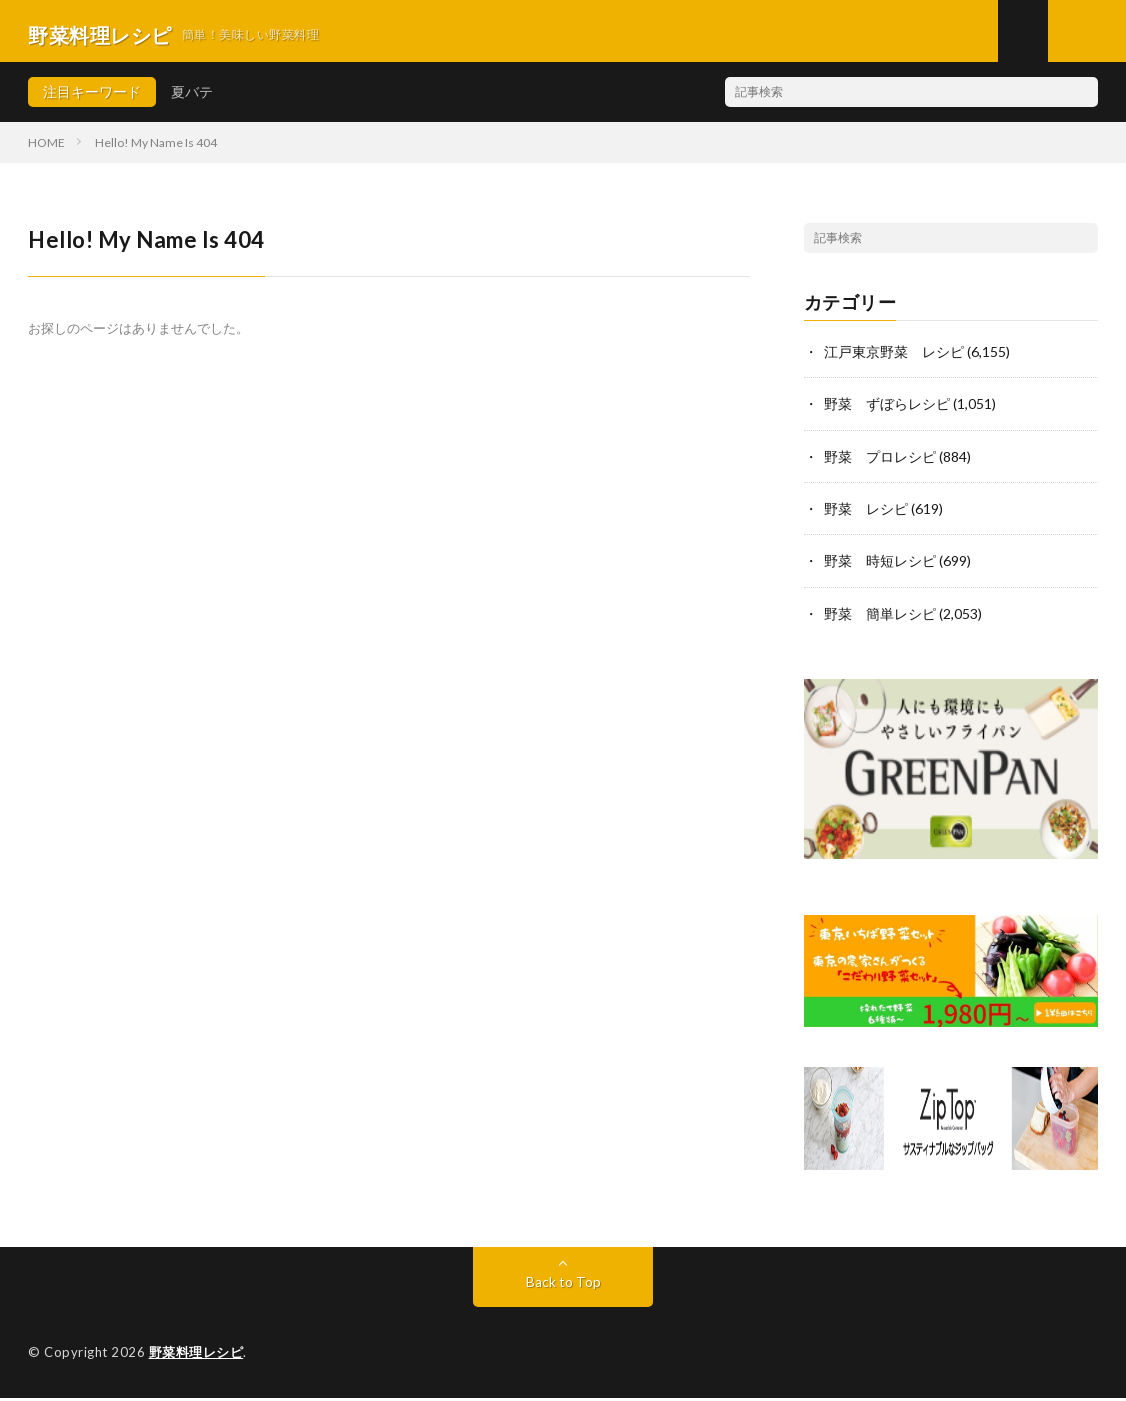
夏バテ (192, 99)
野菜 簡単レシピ (880, 619)
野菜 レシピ (866, 515)
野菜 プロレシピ (880, 463)
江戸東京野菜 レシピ (894, 359)
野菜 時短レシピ (880, 567)
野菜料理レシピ (196, 1356)
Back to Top (563, 1285)
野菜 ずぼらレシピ (887, 411)
